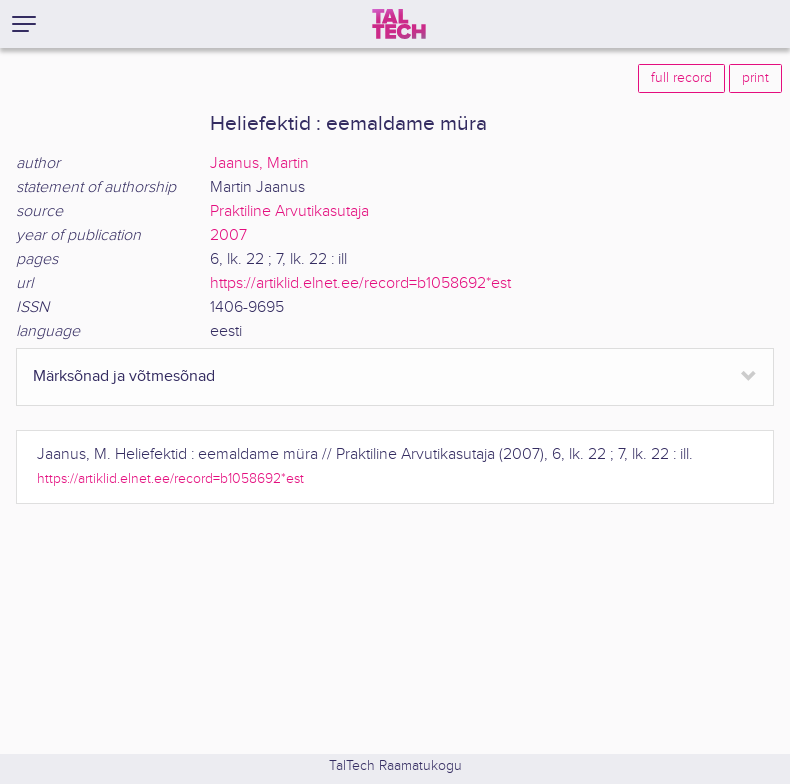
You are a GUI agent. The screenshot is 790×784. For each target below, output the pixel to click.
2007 (228, 235)
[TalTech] (399, 24)
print (755, 78)
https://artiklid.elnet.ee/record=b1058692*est (360, 283)
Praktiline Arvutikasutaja (289, 211)
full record (681, 78)
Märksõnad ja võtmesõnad (124, 376)
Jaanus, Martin (259, 163)
